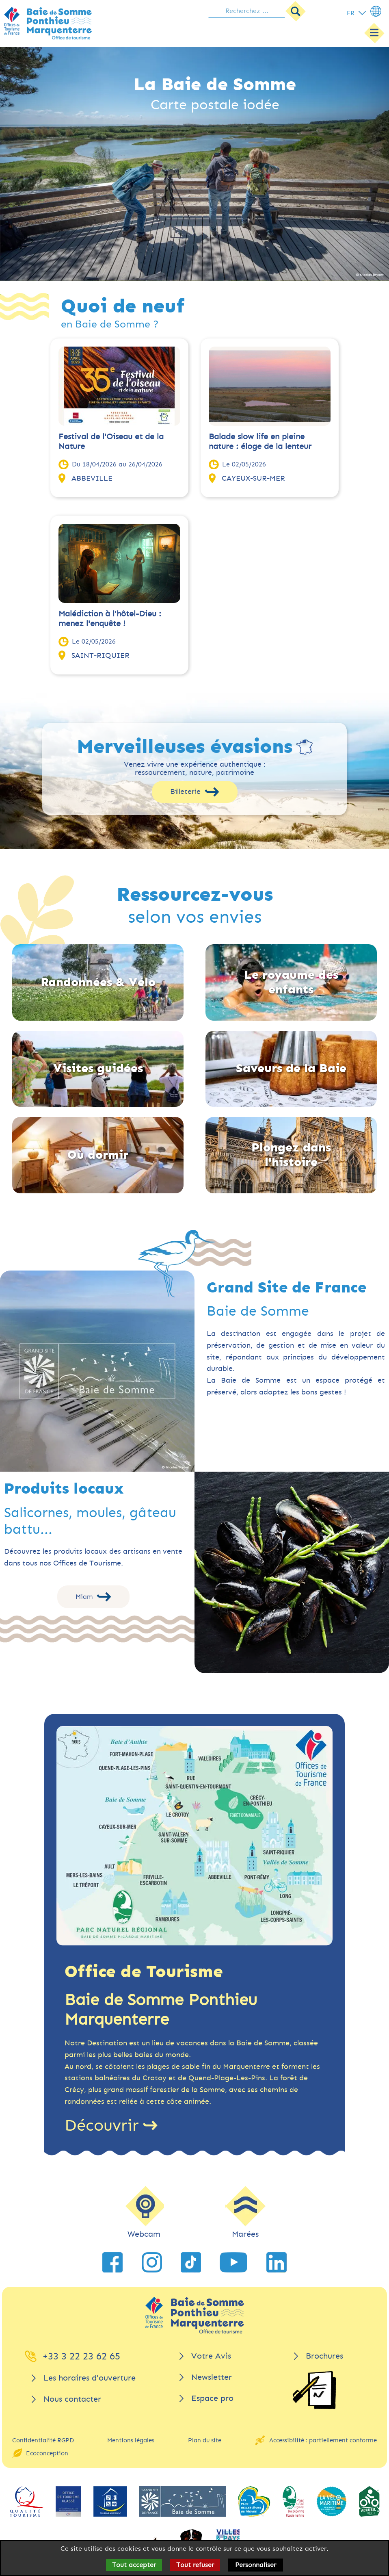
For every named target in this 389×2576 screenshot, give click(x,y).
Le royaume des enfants (291, 982)
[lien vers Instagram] (152, 2262)
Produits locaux (63, 1489)
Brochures (324, 2356)
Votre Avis (211, 2356)
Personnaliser (255, 2565)
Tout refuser (195, 2565)
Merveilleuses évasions (184, 747)
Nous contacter (72, 2399)
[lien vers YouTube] (233, 2262)
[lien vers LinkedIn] (276, 2262)
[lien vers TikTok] (191, 2262)
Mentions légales (130, 2440)
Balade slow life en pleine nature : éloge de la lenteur (260, 441)
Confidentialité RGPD (43, 2440)
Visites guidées (98, 1068)
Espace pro (212, 2398)
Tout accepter (134, 2565)
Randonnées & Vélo (98, 982)
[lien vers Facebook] (112, 2262)
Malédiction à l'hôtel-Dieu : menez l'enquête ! (109, 618)
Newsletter (211, 2377)
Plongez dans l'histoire (291, 1155)
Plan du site (204, 2440)
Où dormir (97, 1155)
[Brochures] (314, 2390)
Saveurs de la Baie (291, 1068)
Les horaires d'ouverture (89, 2378)
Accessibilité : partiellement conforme (323, 2440)
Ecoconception (47, 2453)
